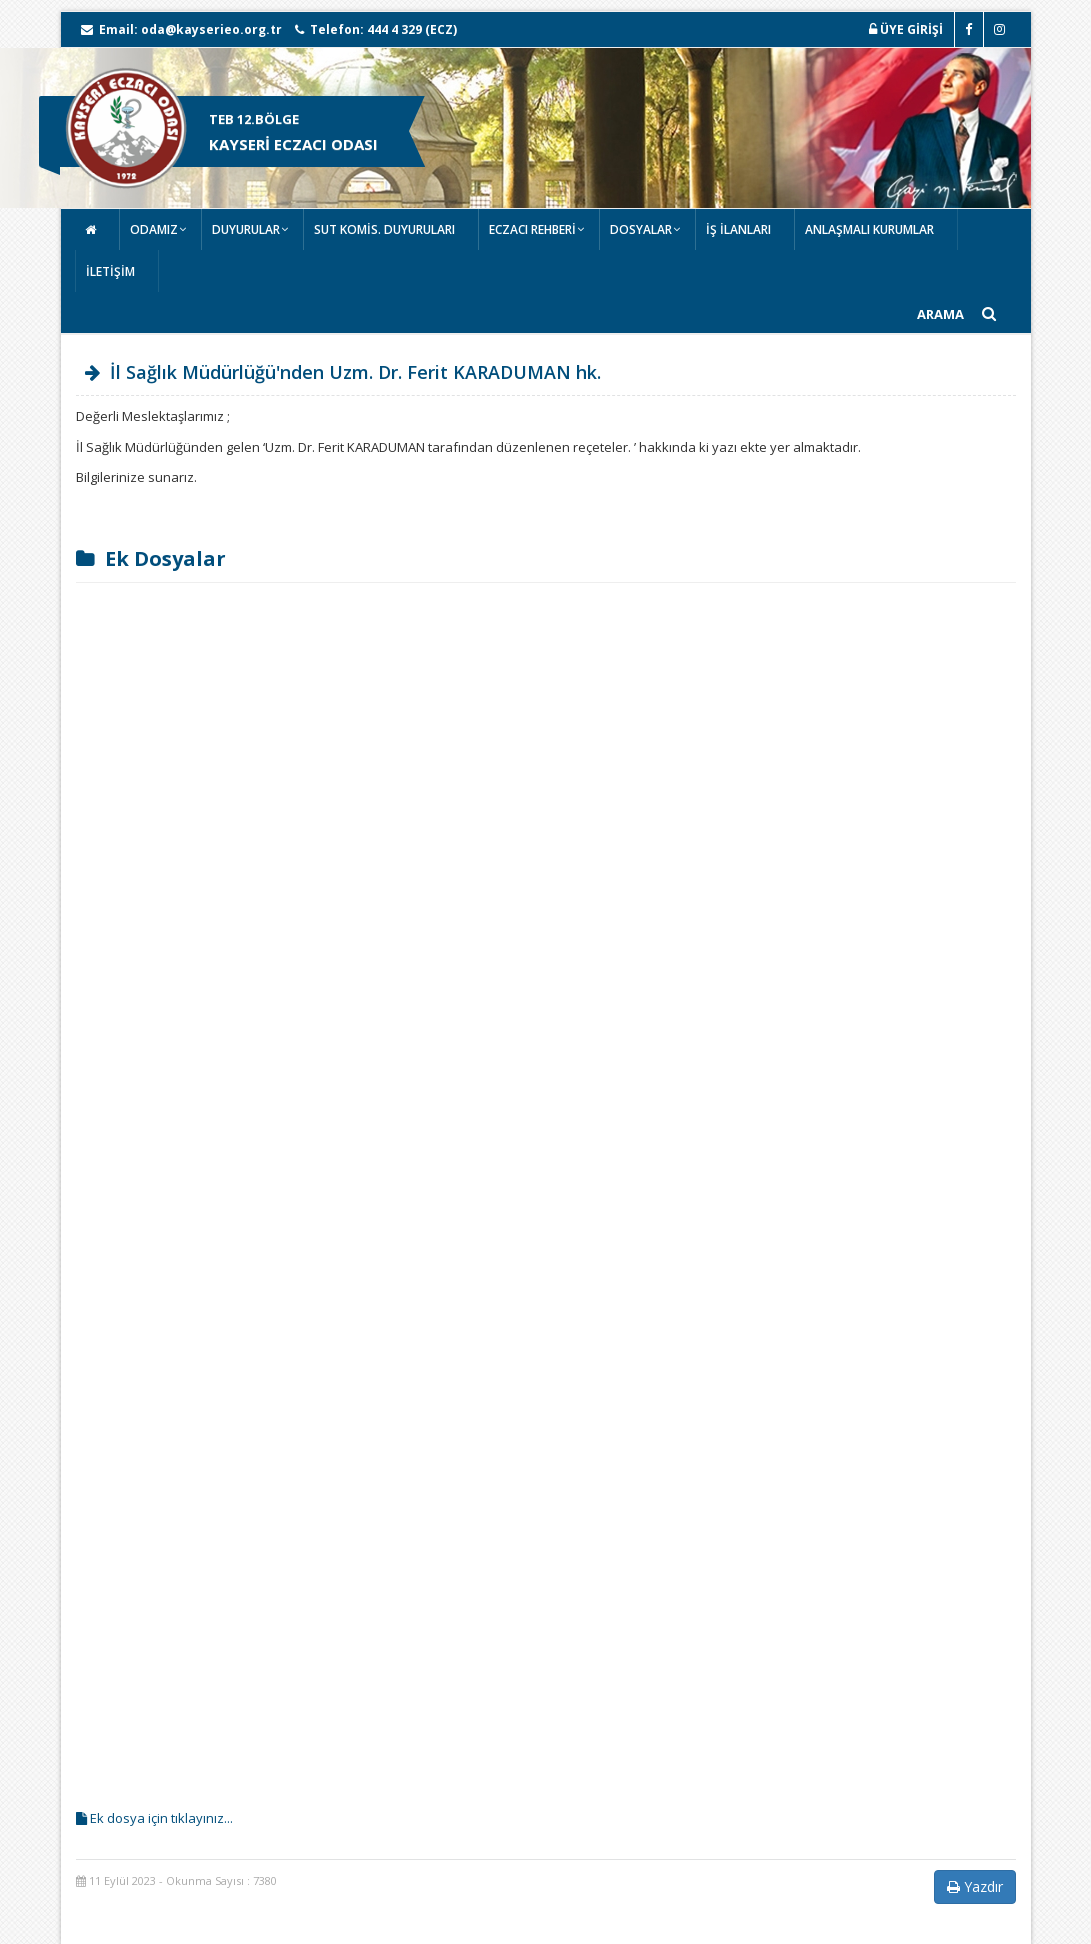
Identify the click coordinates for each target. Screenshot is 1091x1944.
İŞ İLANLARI (738, 229)
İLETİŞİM (110, 271)
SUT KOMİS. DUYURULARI (384, 229)
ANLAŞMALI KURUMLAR (869, 229)
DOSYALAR (641, 229)
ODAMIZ (154, 229)
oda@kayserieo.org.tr (211, 29)
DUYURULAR (246, 229)
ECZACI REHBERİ (532, 229)
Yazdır (975, 1886)
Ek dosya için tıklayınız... (154, 1818)
